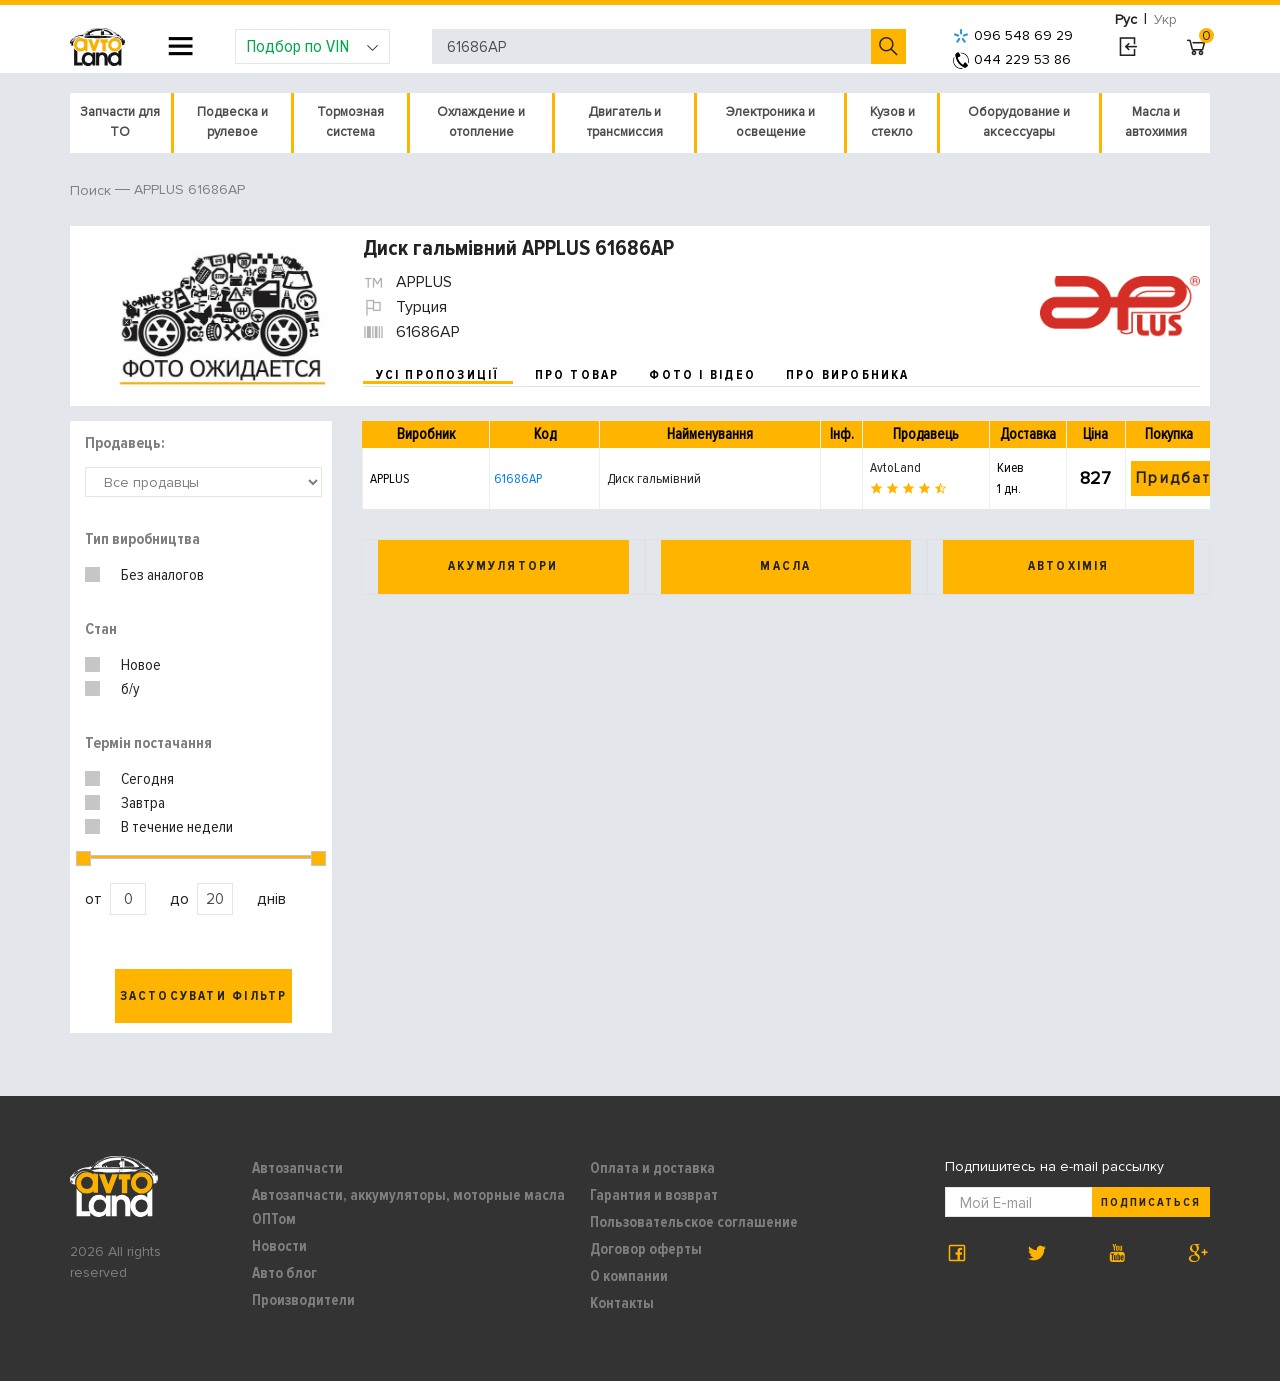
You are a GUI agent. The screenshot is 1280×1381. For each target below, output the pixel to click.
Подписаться (1151, 1202)
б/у (130, 689)
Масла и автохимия (1156, 122)
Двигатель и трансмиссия (625, 122)
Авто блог (284, 1273)
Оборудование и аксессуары (1019, 122)
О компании (629, 1276)
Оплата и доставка (652, 1168)
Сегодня (147, 779)
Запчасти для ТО (120, 122)
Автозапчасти (297, 1168)
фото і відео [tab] (702, 375)
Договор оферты (646, 1249)
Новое (141, 665)
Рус (1126, 19)
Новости (279, 1246)
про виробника (848, 375)
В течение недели (177, 827)
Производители (303, 1300)
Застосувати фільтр (204, 996)
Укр (1165, 19)
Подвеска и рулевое (232, 122)
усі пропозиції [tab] (438, 375)
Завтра (143, 803)
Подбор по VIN (312, 46)
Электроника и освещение (770, 122)
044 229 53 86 (1012, 59)
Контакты (622, 1303)
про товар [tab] (577, 375)
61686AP (518, 478)
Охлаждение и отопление (481, 122)
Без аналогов (162, 575)
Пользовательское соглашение (694, 1222)
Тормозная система (350, 122)
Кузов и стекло (892, 122)
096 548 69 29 (1013, 35)
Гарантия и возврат (654, 1195)
